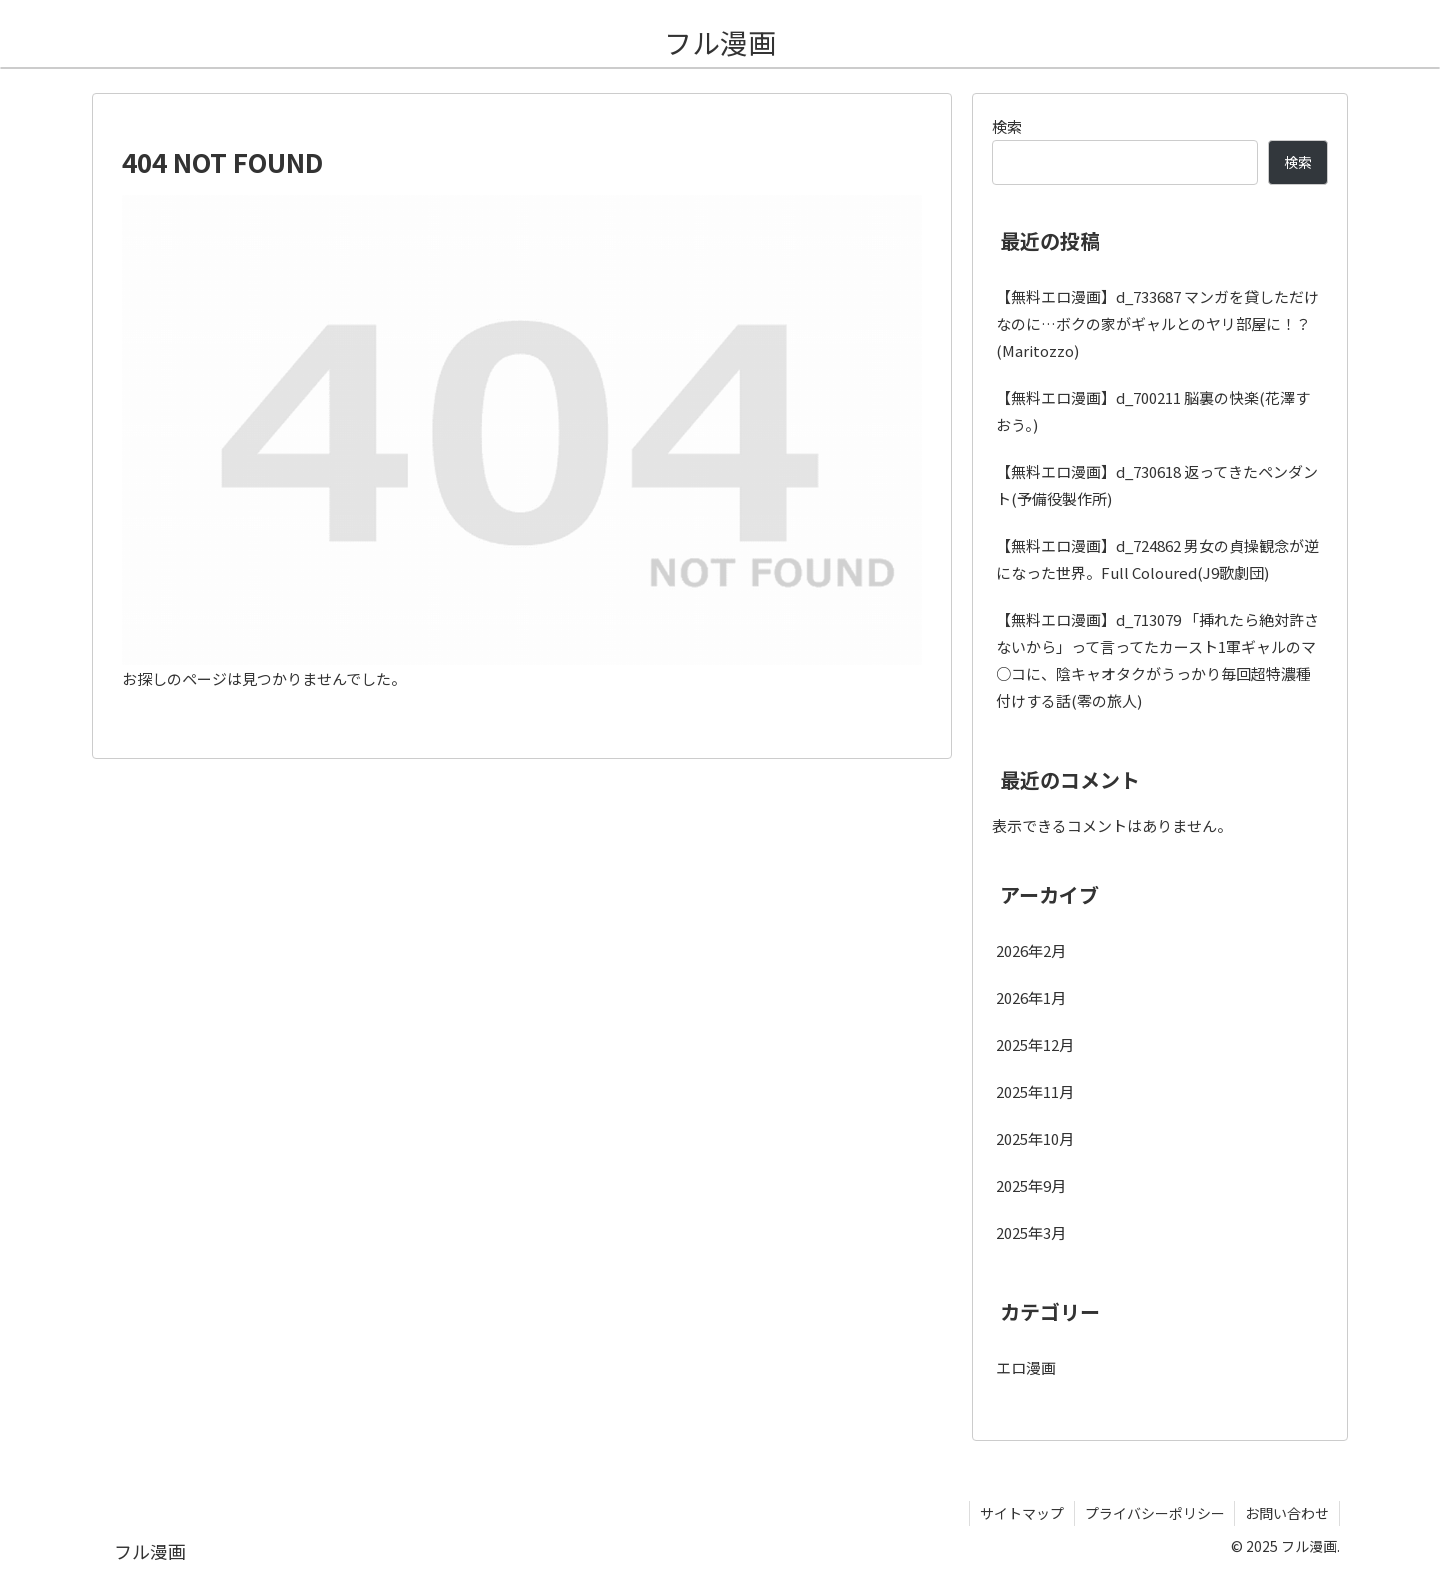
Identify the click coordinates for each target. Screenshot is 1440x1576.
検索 (1007, 126)
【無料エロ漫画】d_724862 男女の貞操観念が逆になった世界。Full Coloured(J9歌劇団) (1157, 559)
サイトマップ (1021, 1513)
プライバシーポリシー (1154, 1513)
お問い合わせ (1287, 1513)
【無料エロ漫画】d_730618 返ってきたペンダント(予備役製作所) (1157, 485)
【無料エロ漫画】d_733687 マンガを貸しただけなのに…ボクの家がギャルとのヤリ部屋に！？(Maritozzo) (1157, 323)
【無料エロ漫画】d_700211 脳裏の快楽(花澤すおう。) (1153, 411)
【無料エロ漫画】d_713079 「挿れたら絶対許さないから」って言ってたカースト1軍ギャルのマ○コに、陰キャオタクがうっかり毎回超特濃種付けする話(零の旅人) (1157, 660)
